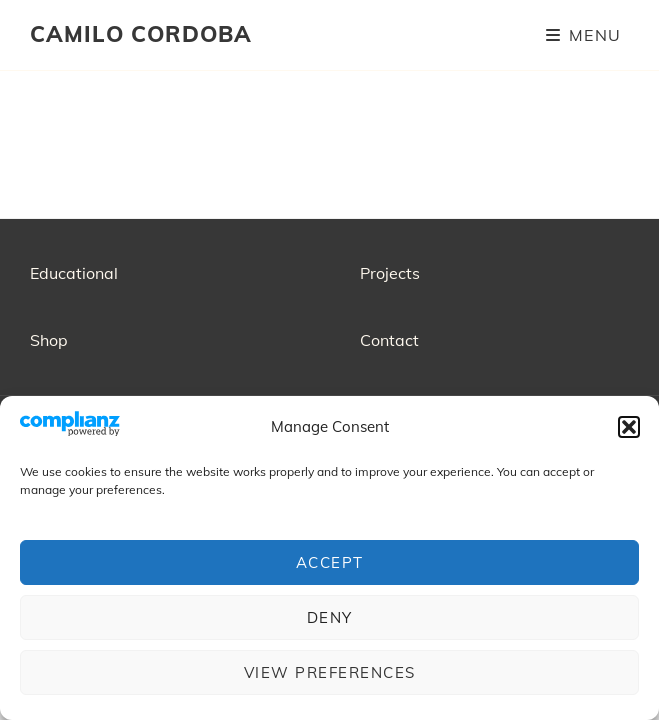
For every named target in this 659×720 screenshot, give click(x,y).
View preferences (330, 672)
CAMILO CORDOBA (141, 34)
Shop (49, 340)
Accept (330, 562)
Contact (389, 340)
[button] (629, 427)
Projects (390, 273)
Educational (74, 273)
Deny (330, 617)
